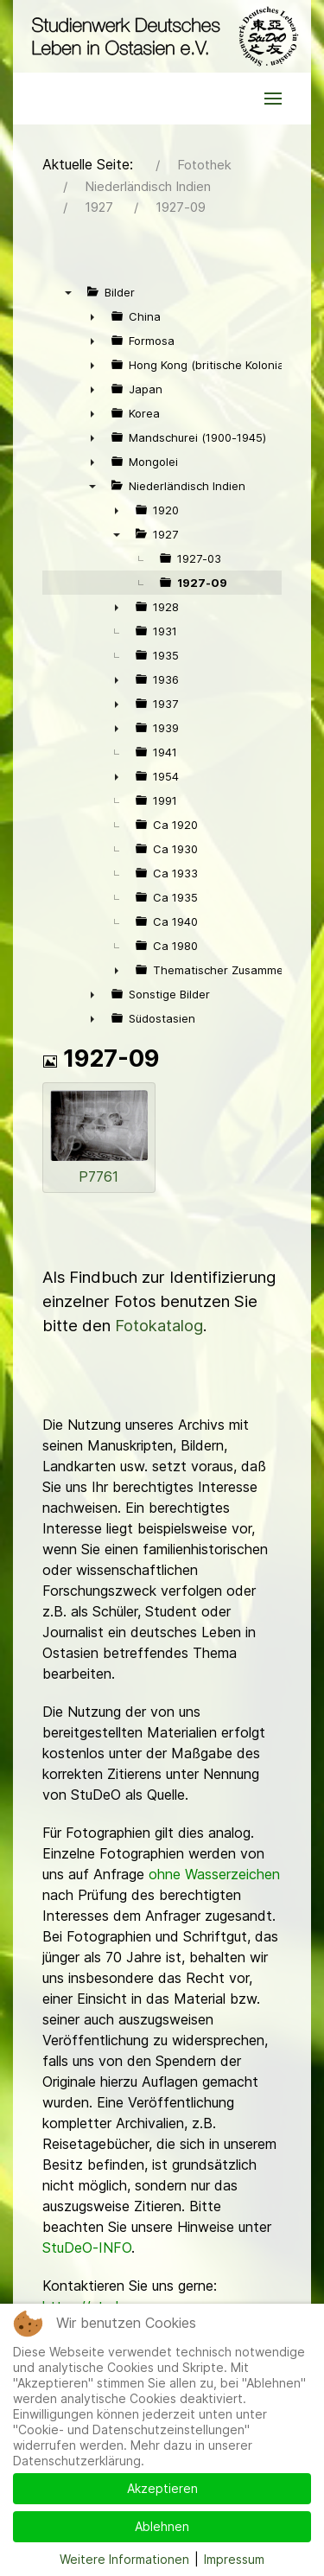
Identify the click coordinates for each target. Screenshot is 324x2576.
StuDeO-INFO (86, 2247)
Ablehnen (162, 2526)
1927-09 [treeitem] (202, 583)
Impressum (234, 2559)
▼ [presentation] (68, 292)
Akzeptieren (162, 2488)
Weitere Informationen (124, 2559)
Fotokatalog (159, 1326)
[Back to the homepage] (162, 36)
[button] (273, 98)
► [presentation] (92, 316)
